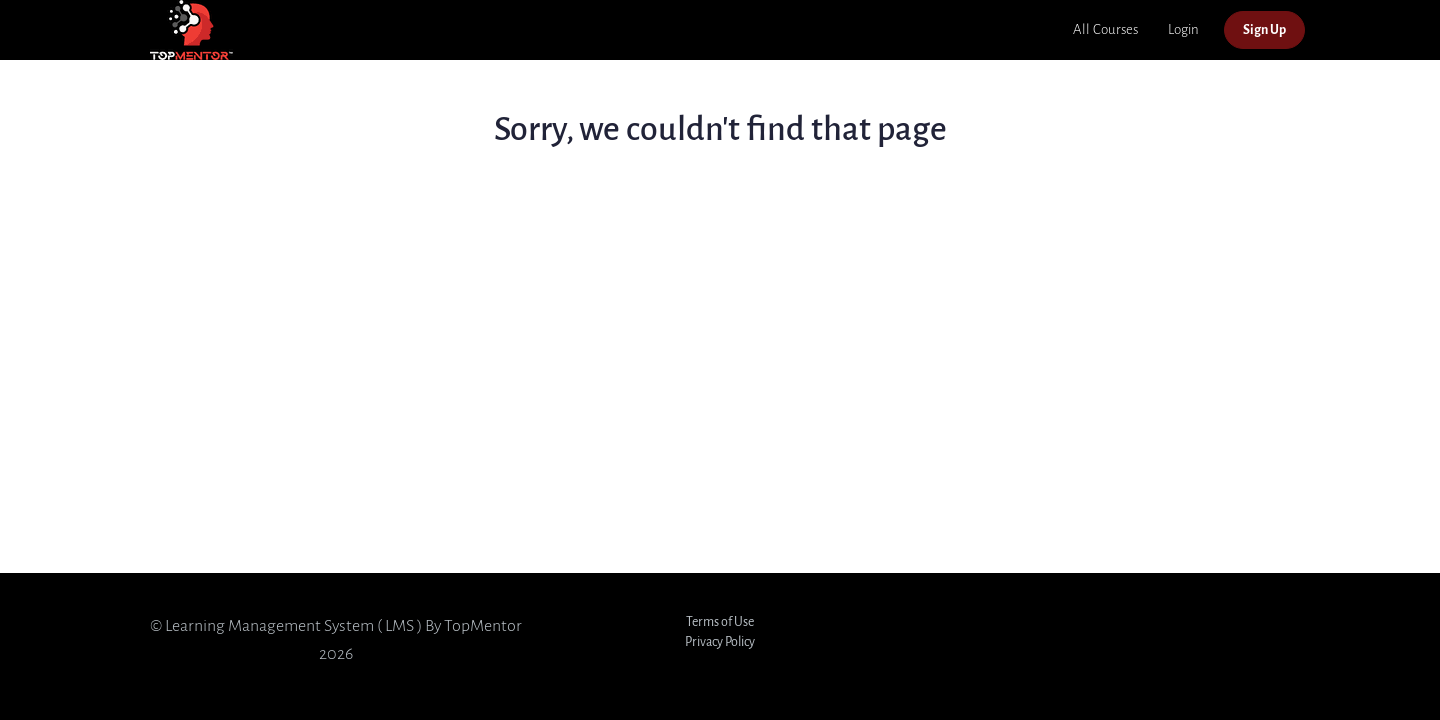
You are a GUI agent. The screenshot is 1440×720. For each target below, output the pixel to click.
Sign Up (1264, 29)
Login (1183, 29)
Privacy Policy (720, 641)
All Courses (1105, 29)
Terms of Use (720, 621)
